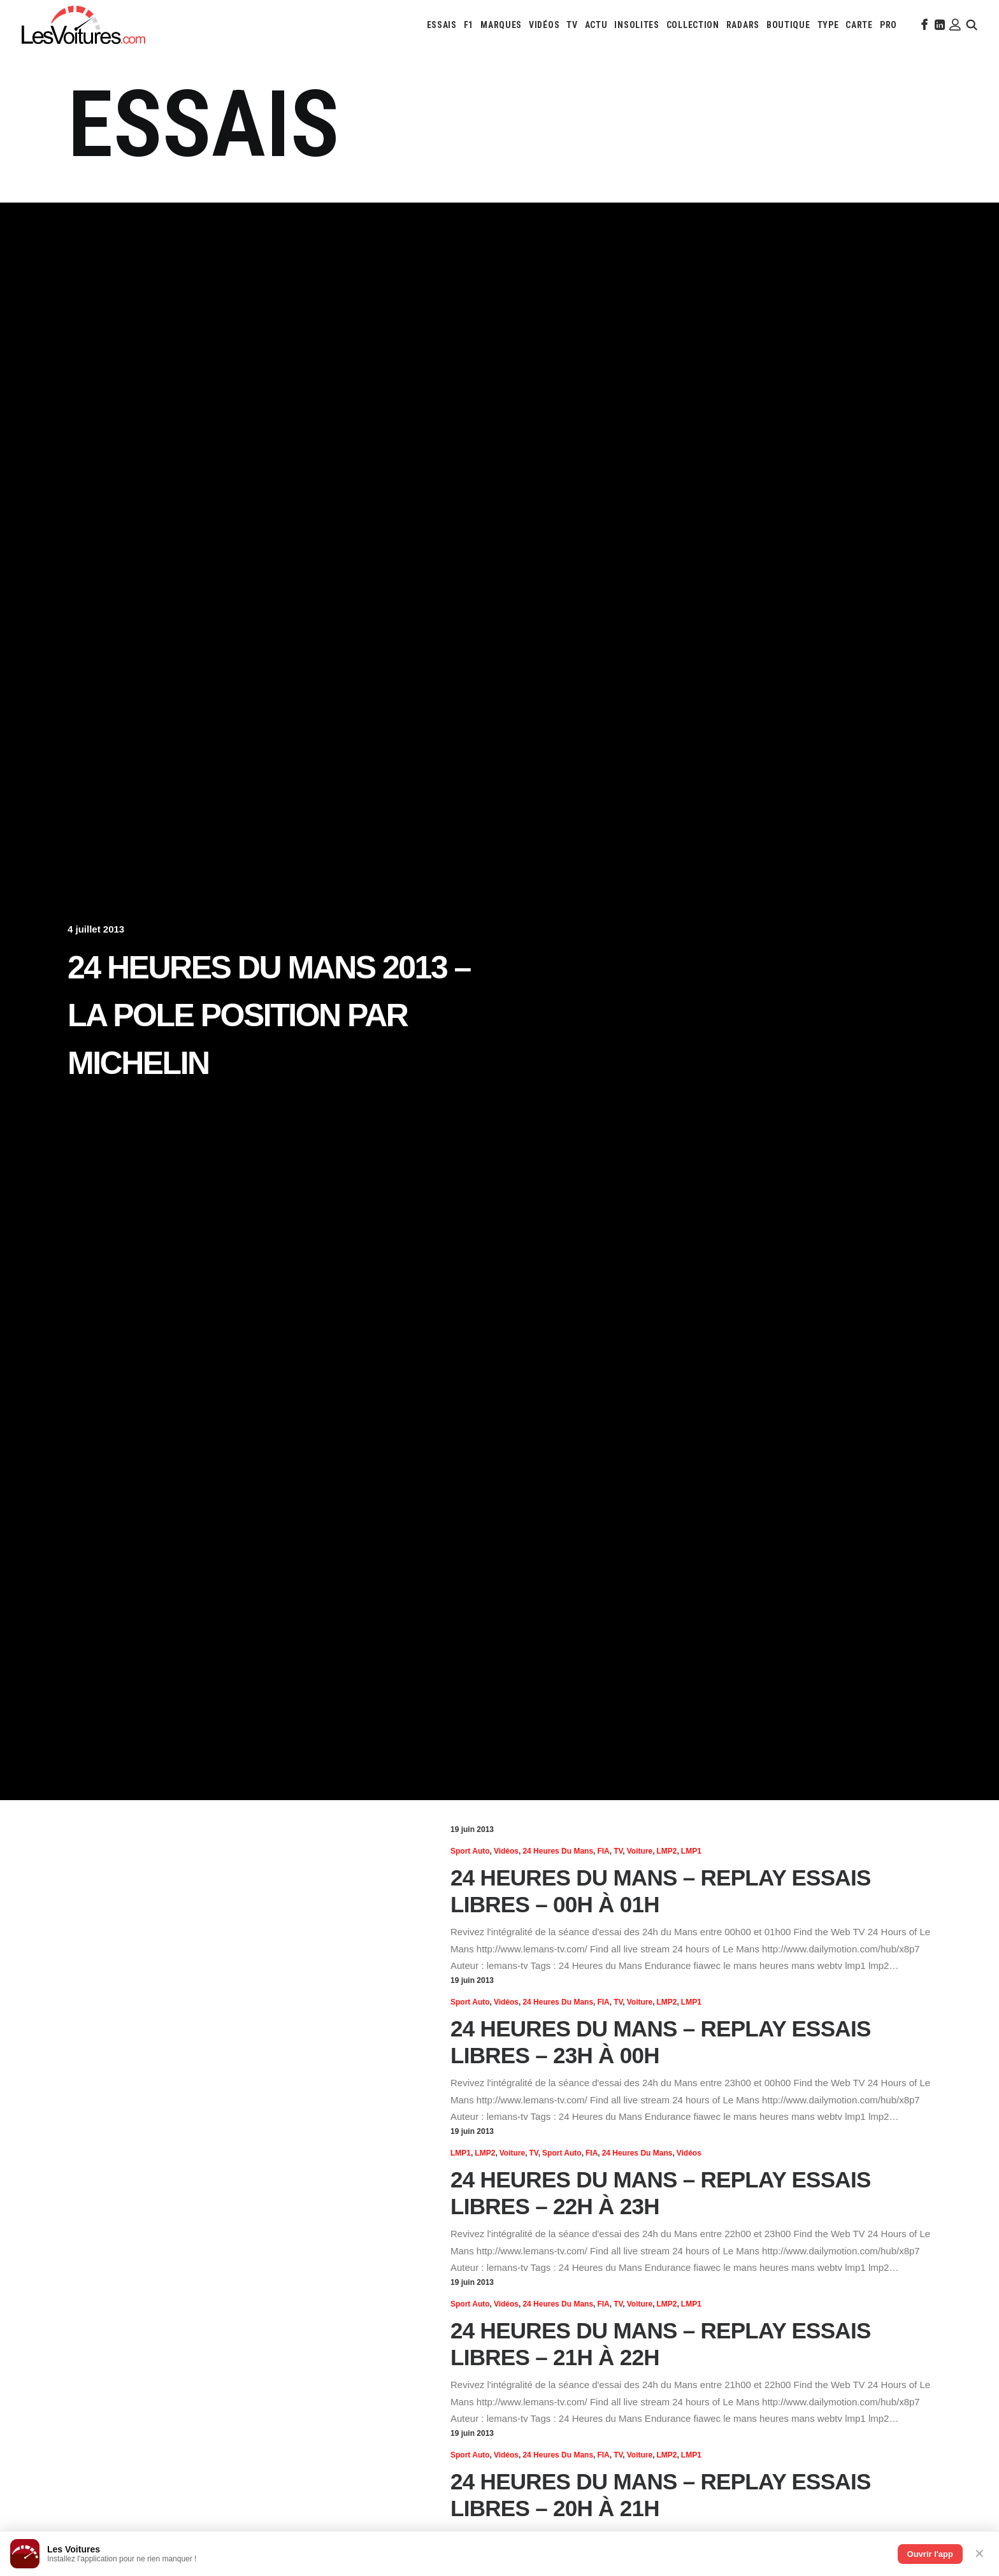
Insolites (636, 25)
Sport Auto (470, 1851)
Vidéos (544, 25)
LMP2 (667, 1851)
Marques (501, 25)
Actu (596, 25)
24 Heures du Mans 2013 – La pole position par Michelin (269, 1015)
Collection (692, 25)
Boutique (788, 25)
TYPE (828, 25)
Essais (442, 25)
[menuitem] (441, 25)
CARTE (859, 25)
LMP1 (691, 1851)
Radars (742, 25)
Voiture (639, 1851)
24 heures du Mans (557, 1851)
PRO (888, 25)
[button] (923, 25)
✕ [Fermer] (979, 2554)
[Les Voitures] (83, 25)
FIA (603, 1851)
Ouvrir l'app (930, 2554)
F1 (468, 25)
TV (571, 25)
